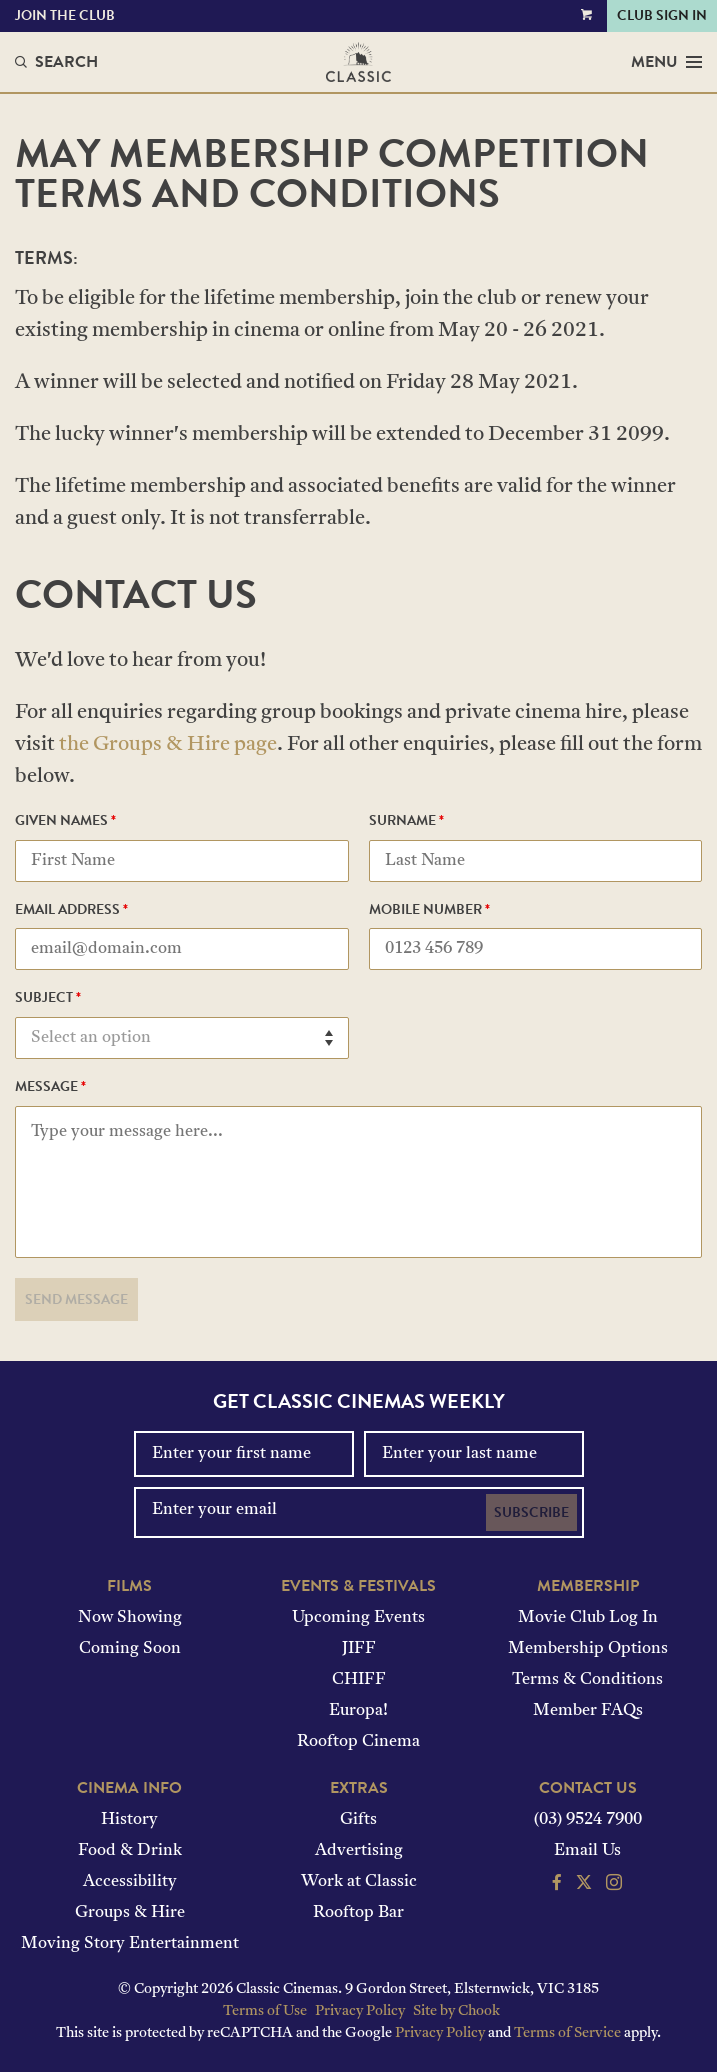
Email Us (587, 1851)
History (129, 1820)
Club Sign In (662, 15)
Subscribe (531, 1512)
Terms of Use (265, 2011)
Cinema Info (129, 1788)
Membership (588, 1586)
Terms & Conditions (587, 1680)
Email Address (71, 911)
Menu (666, 62)
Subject (48, 999)
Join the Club (65, 15)
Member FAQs (588, 1711)
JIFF (359, 1649)
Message (50, 1088)
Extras (359, 1788)
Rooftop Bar (358, 1913)
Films (129, 1586)
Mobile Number (429, 911)
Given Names (65, 822)
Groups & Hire (130, 1913)
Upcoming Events (358, 1618)
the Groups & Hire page (168, 745)
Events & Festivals (358, 1586)
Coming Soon (130, 1649)
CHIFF (359, 1680)
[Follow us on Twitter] (584, 1885)
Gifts (358, 1820)
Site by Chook (456, 2011)
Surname (406, 822)
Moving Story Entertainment (130, 1944)
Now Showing (130, 1618)
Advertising (359, 1851)
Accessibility (130, 1882)
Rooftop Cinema (358, 1742)
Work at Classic (359, 1882)
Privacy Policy (360, 2011)
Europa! (358, 1711)
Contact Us (588, 1788)
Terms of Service (567, 2033)
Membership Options (588, 1649)
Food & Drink (130, 1851)
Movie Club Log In (588, 1618)
